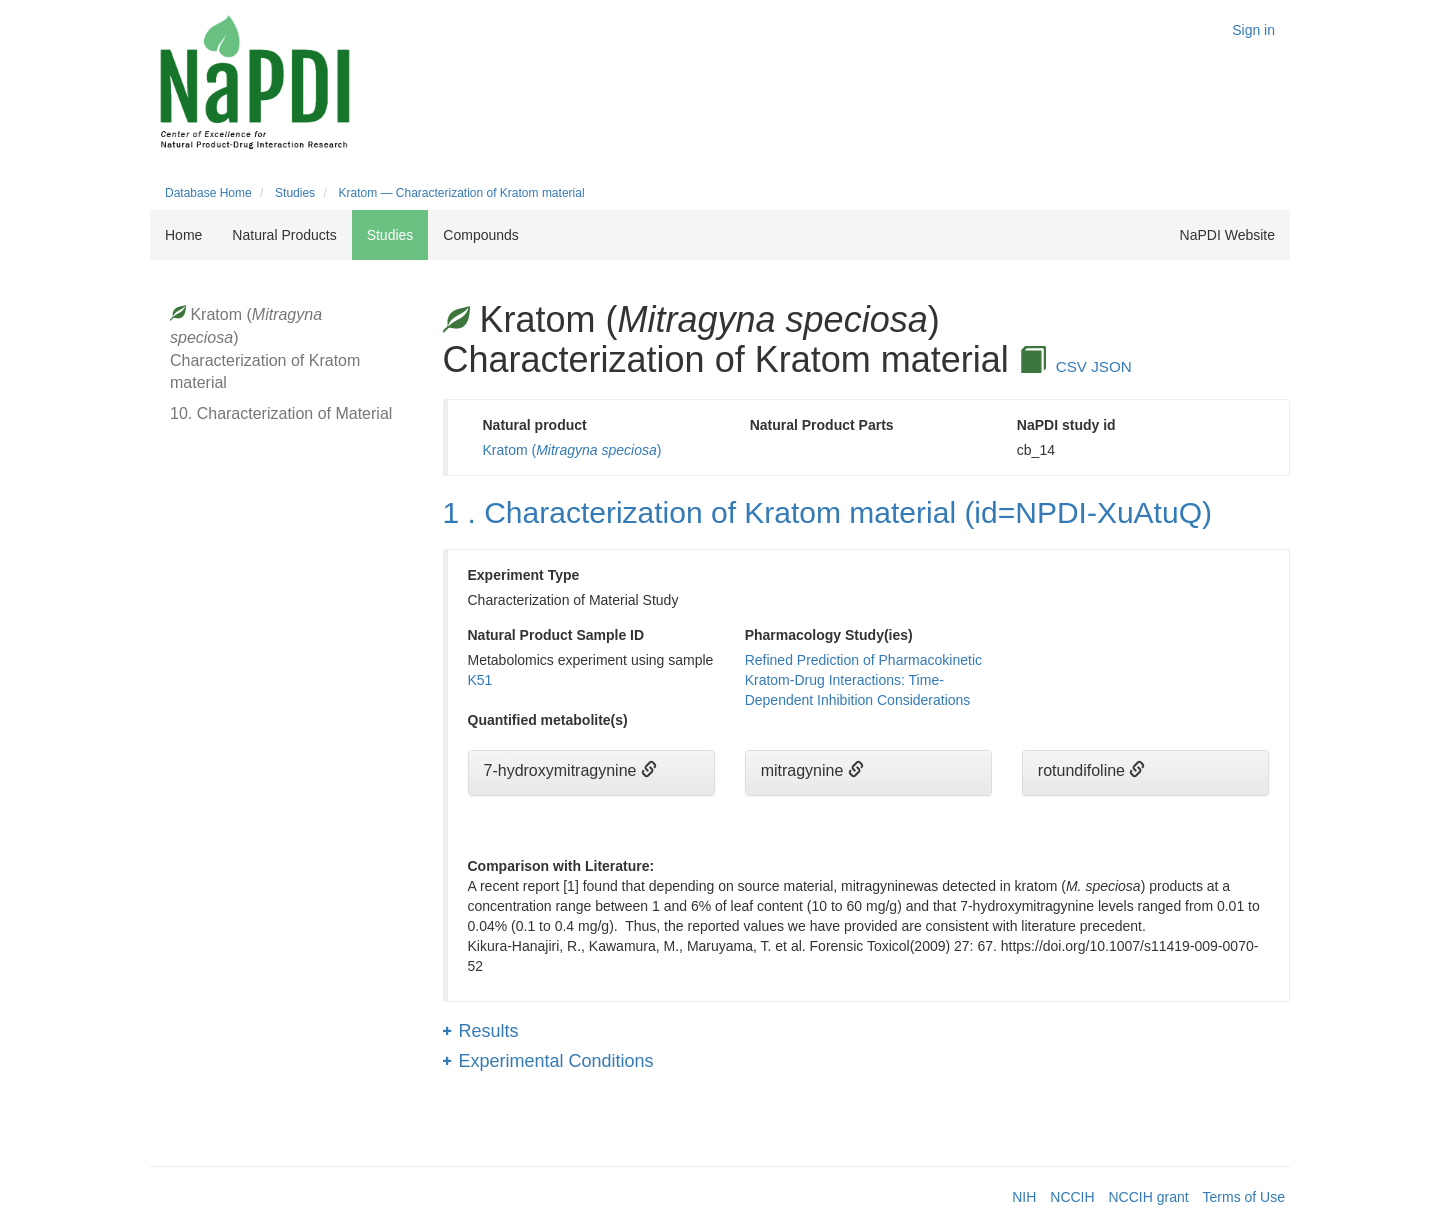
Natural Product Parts (822, 425)
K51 (480, 680)
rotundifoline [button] (1084, 770)
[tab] (591, 773)
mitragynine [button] (804, 770)
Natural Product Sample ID (556, 635)
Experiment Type (524, 575)
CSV (1071, 366)
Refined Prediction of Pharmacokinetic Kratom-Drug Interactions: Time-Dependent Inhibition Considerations (863, 680)
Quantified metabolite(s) (548, 720)
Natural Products (284, 235)
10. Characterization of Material (281, 413)
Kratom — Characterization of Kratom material (461, 193)
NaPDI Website (1227, 235)
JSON (1111, 366)
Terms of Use (1244, 1197)
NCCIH (1072, 1197)
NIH (1024, 1197)
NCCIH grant (1149, 1197)
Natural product (535, 425)
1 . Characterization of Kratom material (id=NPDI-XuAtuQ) (827, 512)
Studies (295, 193)
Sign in (1253, 30)
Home (183, 235)
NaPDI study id (1066, 425)
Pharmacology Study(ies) (829, 635)
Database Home (208, 193)
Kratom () (572, 450)
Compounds (481, 235)
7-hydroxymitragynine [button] (562, 770)
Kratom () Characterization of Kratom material (265, 349)
